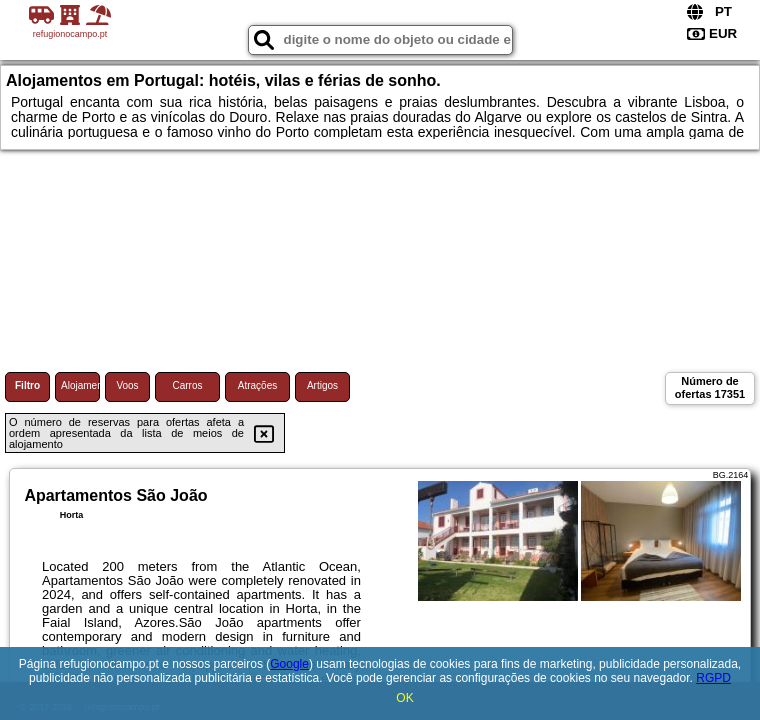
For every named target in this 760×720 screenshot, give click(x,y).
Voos (127, 385)
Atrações (257, 385)
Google (289, 664)
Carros (187, 385)
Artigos (322, 385)
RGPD (713, 678)
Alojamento (80, 385)
